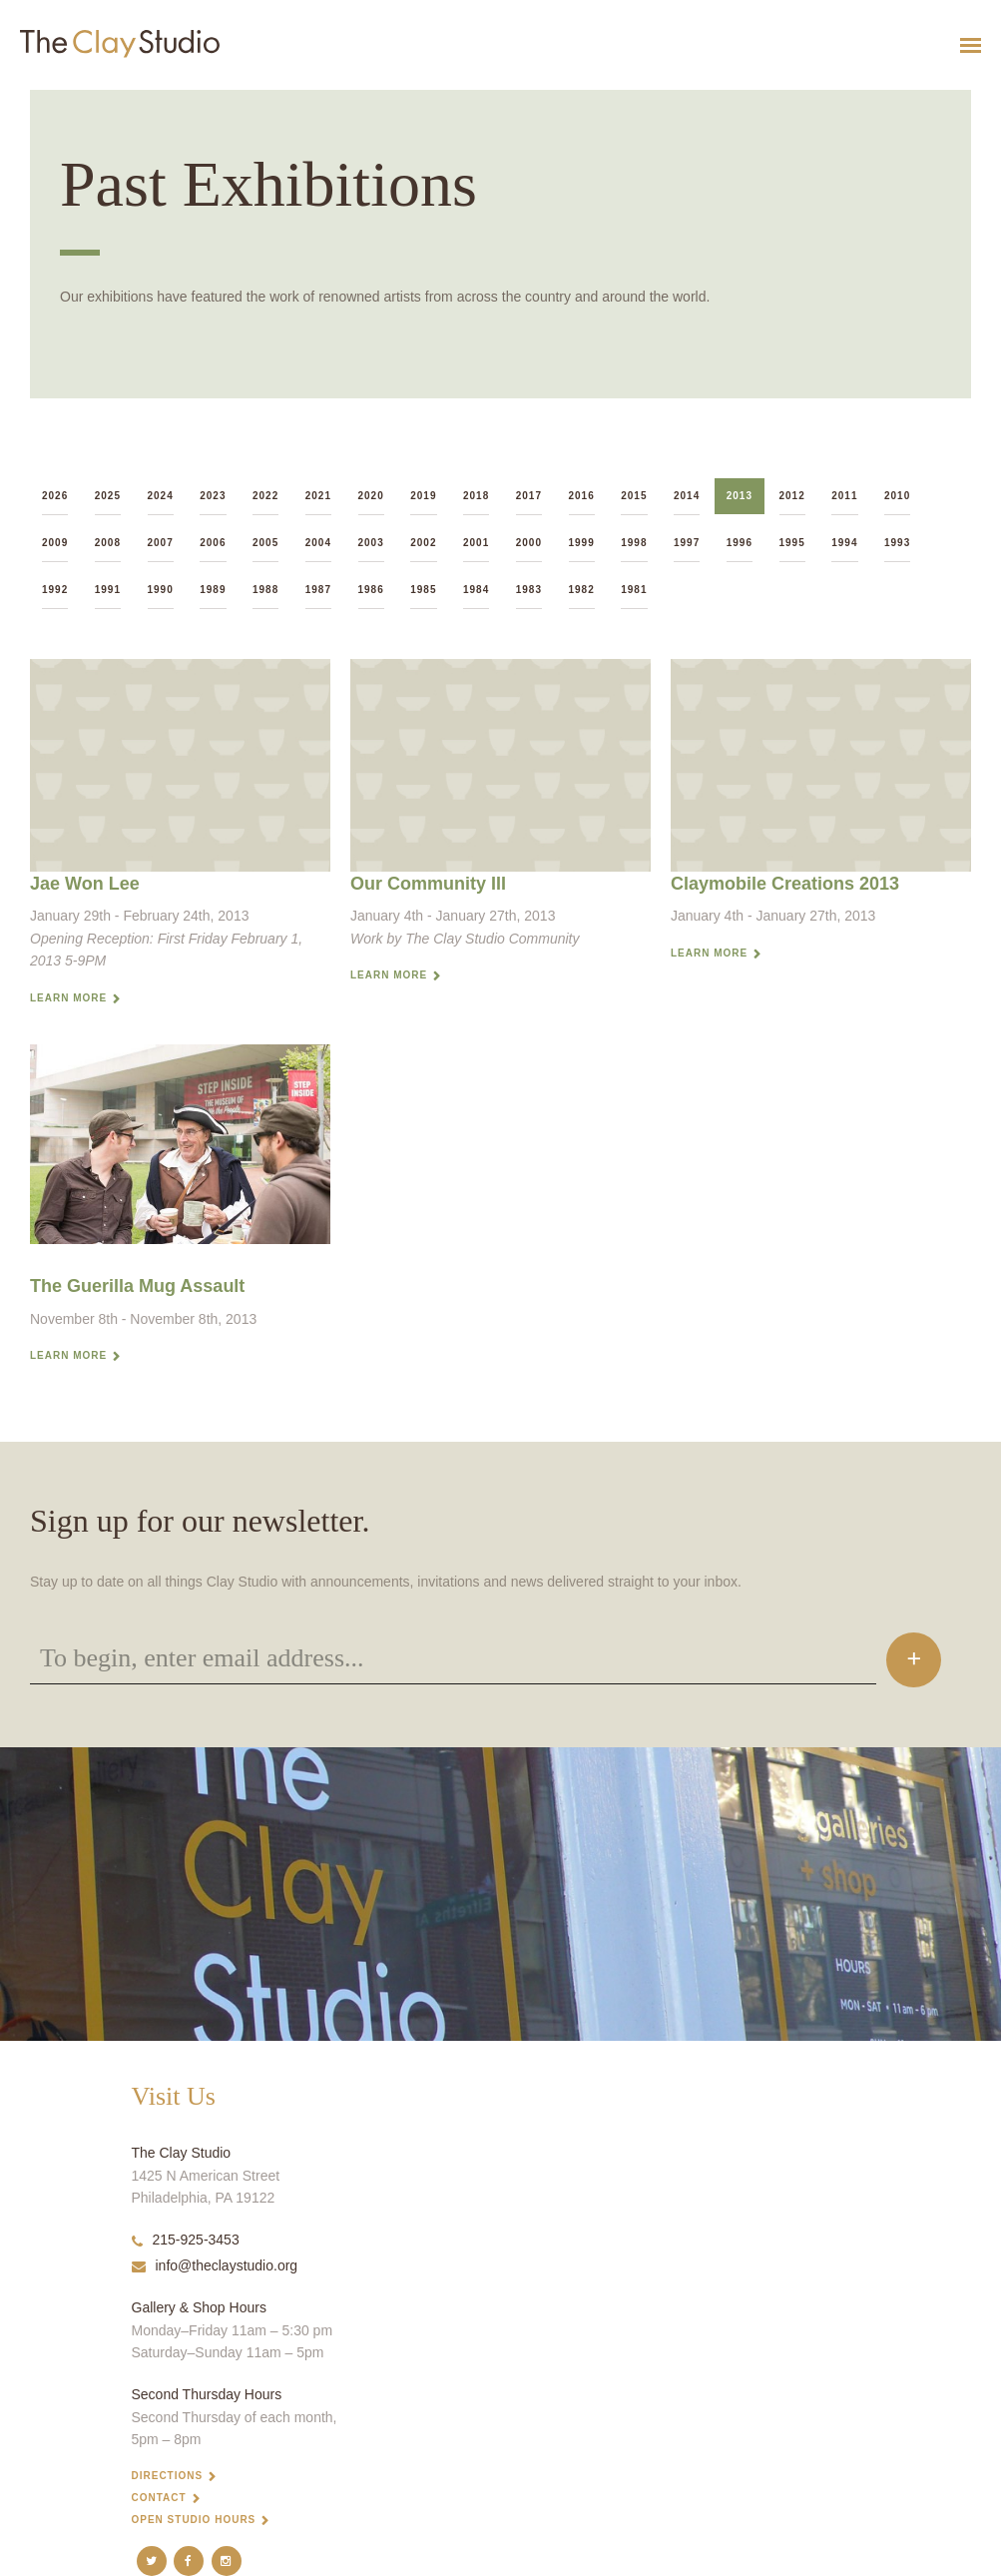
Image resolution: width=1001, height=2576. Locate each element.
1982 (582, 589)
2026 (55, 495)
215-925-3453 (186, 2240)
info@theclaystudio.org (215, 2265)
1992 (55, 589)
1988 (265, 589)
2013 (739, 495)
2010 (897, 495)
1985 (423, 589)
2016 (582, 495)
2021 (318, 495)
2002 (423, 542)
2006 (213, 542)
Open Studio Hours (194, 2519)
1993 (897, 542)
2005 (265, 542)
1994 (844, 542)
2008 (108, 542)
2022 (265, 495)
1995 (792, 542)
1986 (371, 589)
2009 (55, 542)
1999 (582, 542)
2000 (529, 542)
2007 (161, 542)
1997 (687, 542)
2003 (371, 542)
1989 (213, 589)
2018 (476, 495)
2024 (161, 495)
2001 (476, 542)
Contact (159, 2497)
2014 (687, 495)
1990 (161, 589)
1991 (108, 589)
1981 (634, 589)
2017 (529, 495)
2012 (792, 495)
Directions (168, 2475)
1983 (529, 589)
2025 (108, 495)
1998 (634, 542)
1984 (476, 589)
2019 (423, 495)
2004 (318, 542)
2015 (634, 495)
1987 (318, 589)
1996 (739, 542)
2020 (371, 495)
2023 (213, 495)
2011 (844, 495)
